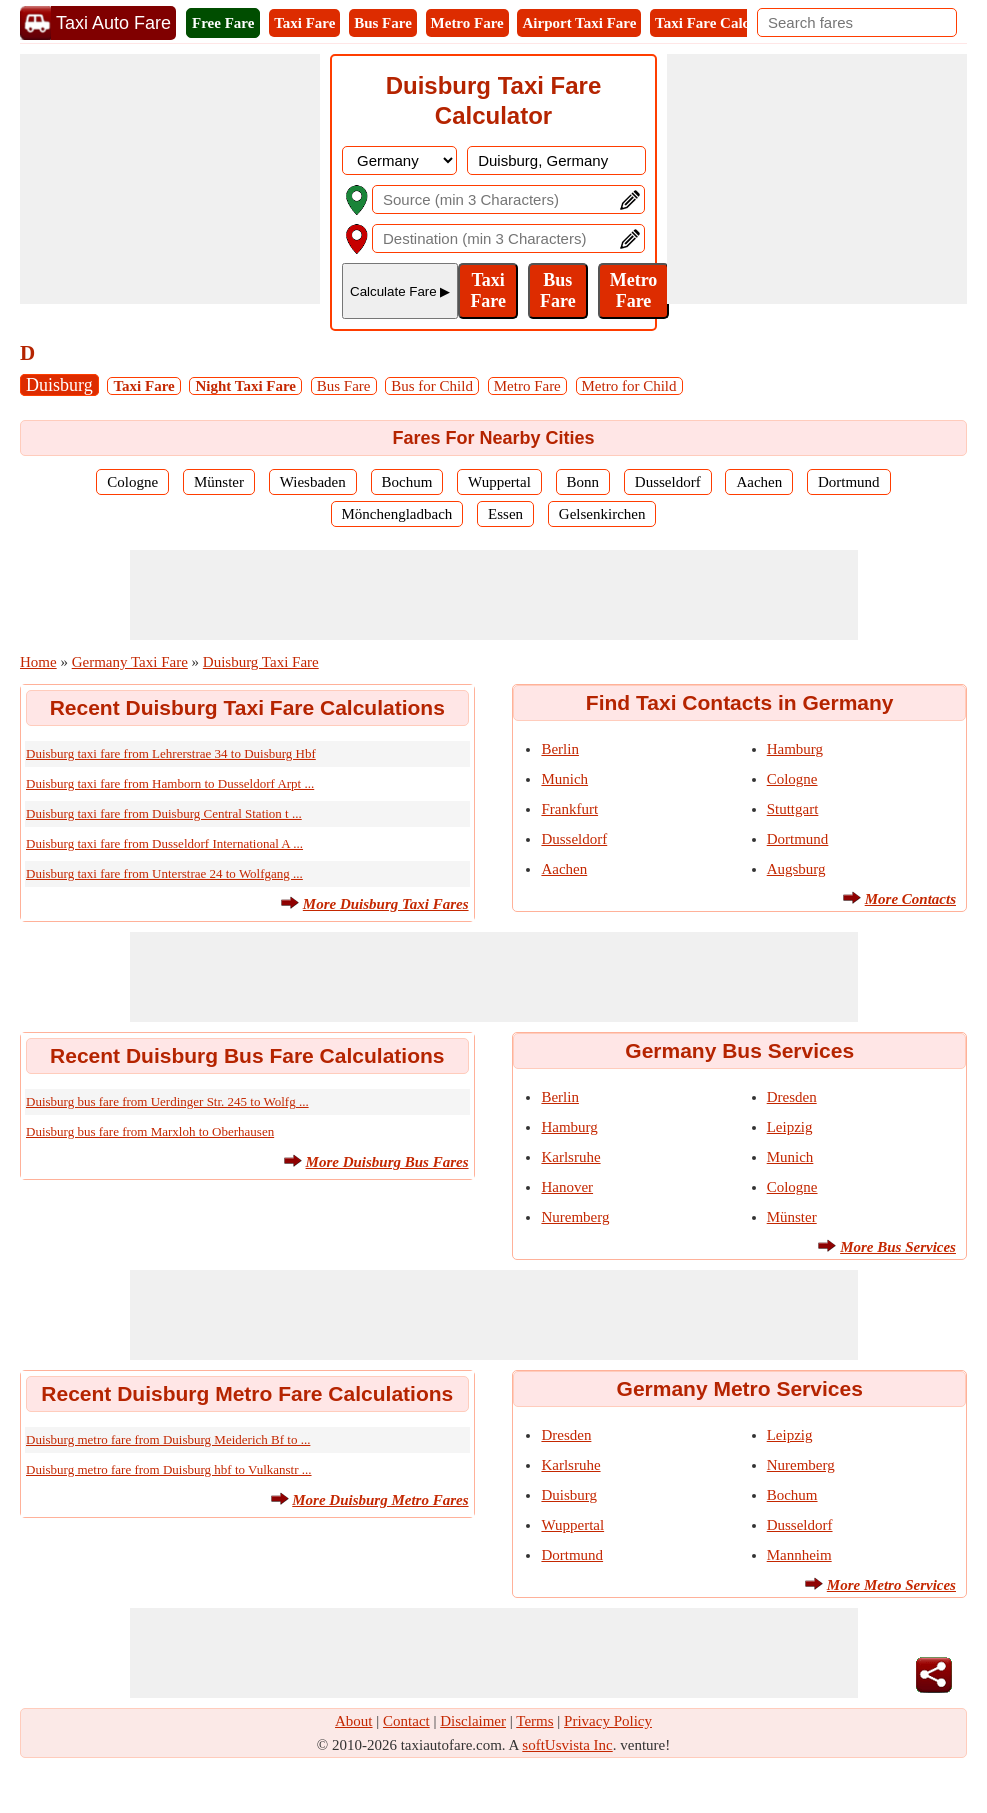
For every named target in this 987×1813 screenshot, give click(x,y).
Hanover (567, 1187)
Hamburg (795, 749)
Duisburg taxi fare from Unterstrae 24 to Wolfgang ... (164, 873)
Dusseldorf (668, 482)
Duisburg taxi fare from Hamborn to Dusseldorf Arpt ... (170, 783)
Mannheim (799, 1555)
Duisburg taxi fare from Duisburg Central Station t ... (164, 813)
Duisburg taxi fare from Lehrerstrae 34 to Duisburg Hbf (171, 753)
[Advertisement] (170, 179)
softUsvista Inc (567, 1745)
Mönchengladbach (397, 514)
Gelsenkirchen (602, 514)
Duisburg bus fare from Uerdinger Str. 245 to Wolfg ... (167, 1101)
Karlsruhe (570, 1157)
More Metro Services (891, 1585)
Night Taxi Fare (245, 386)
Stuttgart (793, 809)
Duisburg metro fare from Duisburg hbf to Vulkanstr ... (169, 1469)
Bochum (407, 482)
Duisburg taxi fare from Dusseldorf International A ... (164, 843)
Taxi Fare (304, 23)
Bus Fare (383, 23)
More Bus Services (898, 1247)
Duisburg (59, 385)
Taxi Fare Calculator (721, 23)
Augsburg (796, 869)
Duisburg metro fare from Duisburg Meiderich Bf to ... (168, 1439)
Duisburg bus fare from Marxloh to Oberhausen (150, 1131)
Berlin (560, 749)
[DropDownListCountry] (399, 160)
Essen (505, 514)
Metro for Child (629, 386)
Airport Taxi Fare (579, 23)
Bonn (583, 482)
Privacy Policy (608, 1721)
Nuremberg (575, 1217)
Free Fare (223, 23)
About (354, 1721)
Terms (534, 1721)
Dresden (792, 1097)
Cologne (132, 482)
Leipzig (790, 1127)
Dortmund (849, 482)
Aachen (759, 482)
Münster (219, 482)
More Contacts (910, 899)
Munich (564, 779)
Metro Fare (467, 23)
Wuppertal (499, 482)
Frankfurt (569, 809)
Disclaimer (473, 1721)
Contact (406, 1721)
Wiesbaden (313, 482)
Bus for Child (432, 386)
